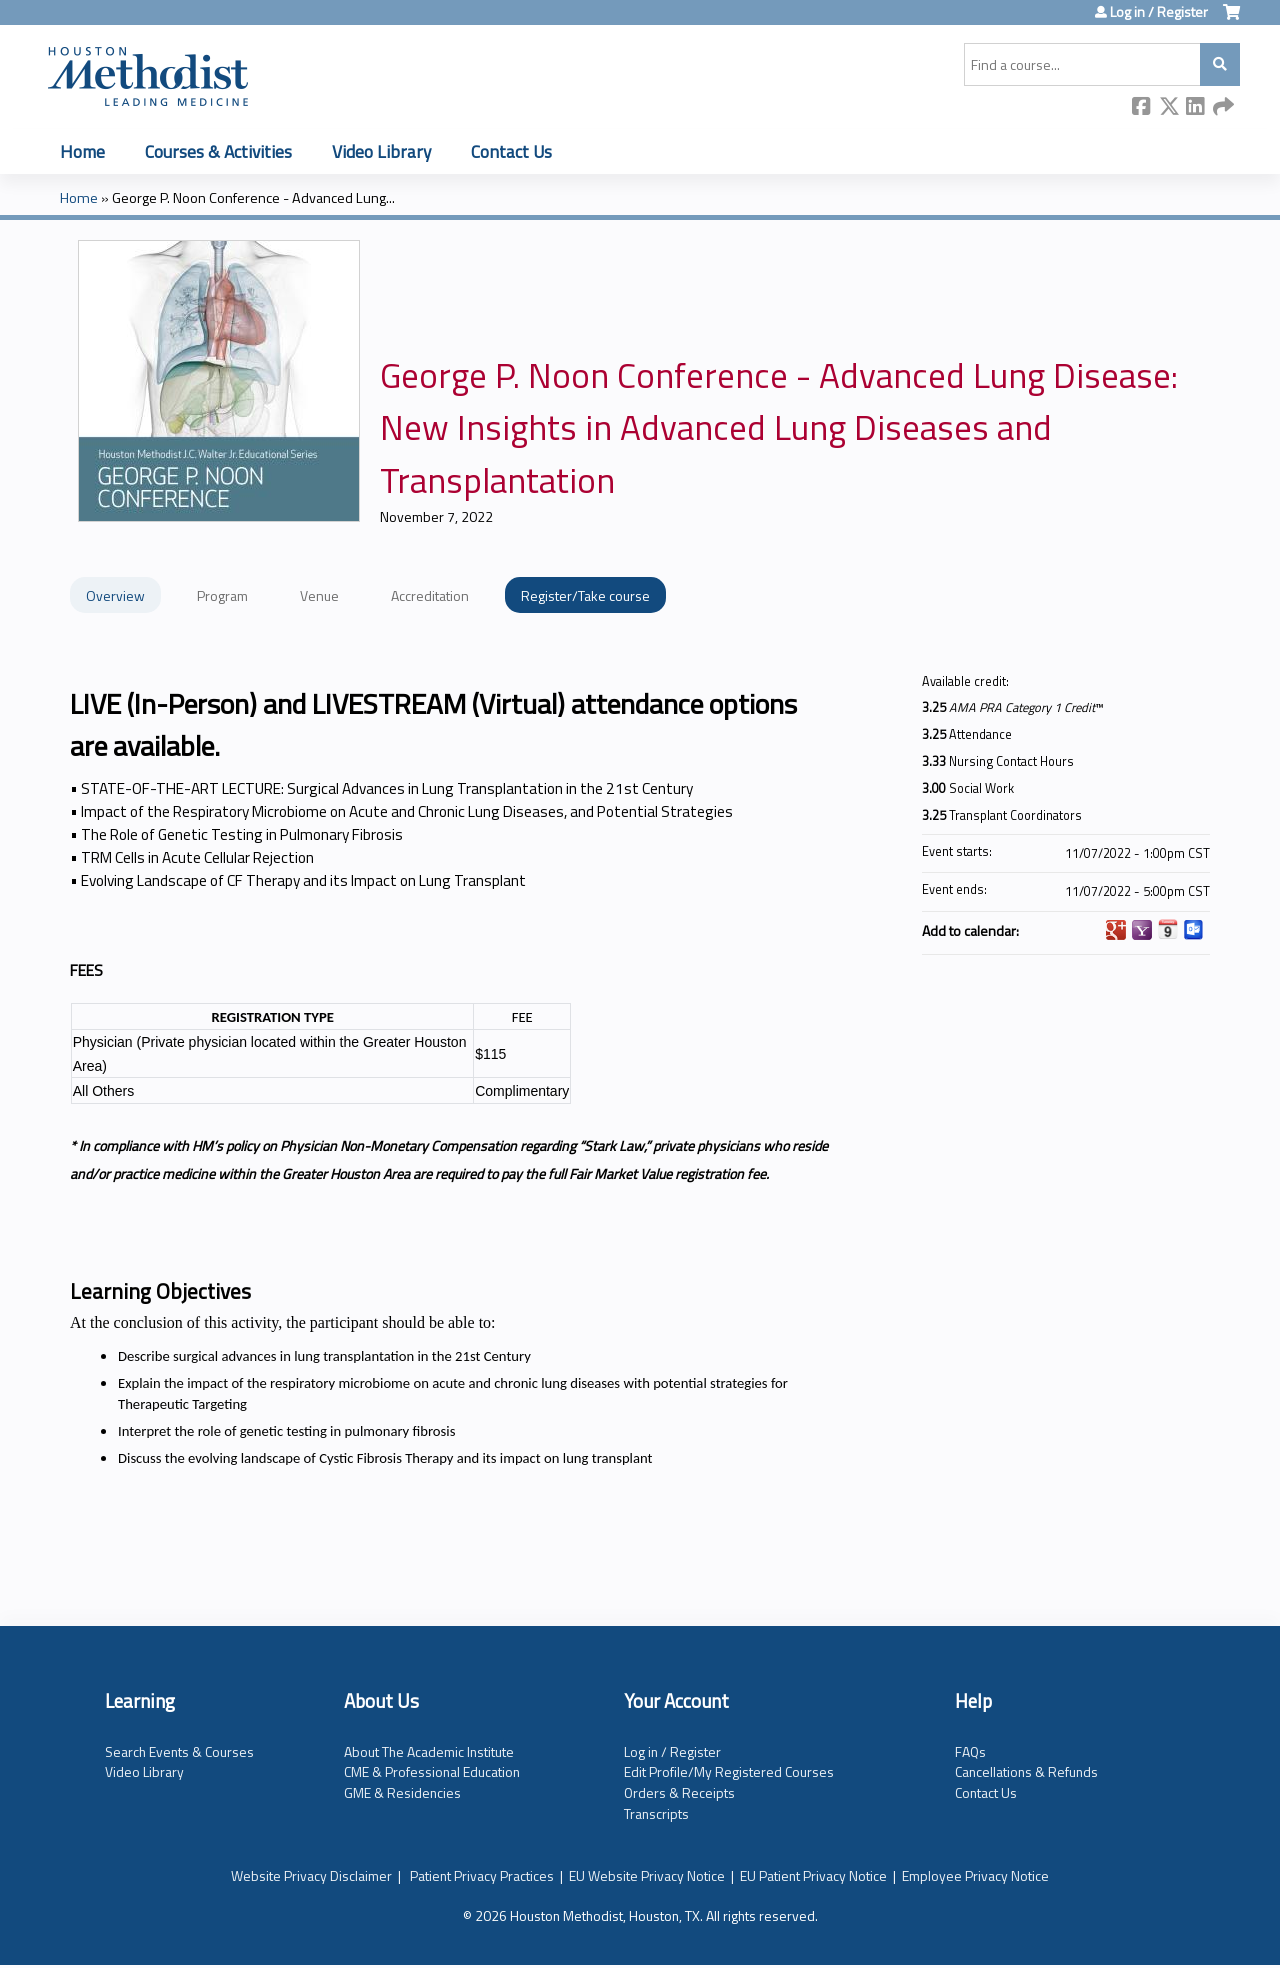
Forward (1223, 107)
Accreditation (430, 595)
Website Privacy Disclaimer (311, 1875)
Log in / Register (1159, 12)
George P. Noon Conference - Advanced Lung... (253, 198)
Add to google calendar (1116, 930)
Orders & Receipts (679, 1792)
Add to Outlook (1194, 930)
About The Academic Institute (429, 1751)
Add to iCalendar (1168, 929)
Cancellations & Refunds (1026, 1771)
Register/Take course (585, 595)
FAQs (970, 1751)
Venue (319, 595)
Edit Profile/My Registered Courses (729, 1771)
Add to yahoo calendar (1142, 930)
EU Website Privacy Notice (647, 1875)
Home (82, 151)
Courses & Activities (218, 151)
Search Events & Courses (179, 1751)
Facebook (1142, 107)
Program (222, 595)
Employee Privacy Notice (975, 1875)
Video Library (381, 151)
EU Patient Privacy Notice (813, 1875)
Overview (115, 595)
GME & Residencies (402, 1792)
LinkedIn (1196, 107)
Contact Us (511, 151)
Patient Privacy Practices (482, 1875)
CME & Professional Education (432, 1771)
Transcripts (656, 1813)
